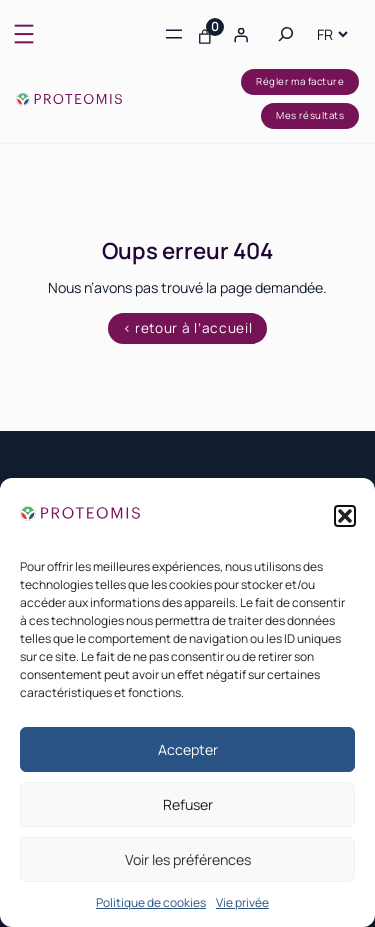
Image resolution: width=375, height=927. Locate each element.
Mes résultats (310, 115)
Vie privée (242, 902)
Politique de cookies (151, 902)
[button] (345, 516)
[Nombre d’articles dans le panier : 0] (205, 34)
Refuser (188, 804)
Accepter (188, 749)
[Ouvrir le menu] (24, 34)
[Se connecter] (240, 34)
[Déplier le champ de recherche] (286, 34)
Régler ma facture (300, 81)
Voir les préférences (188, 859)
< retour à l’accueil (188, 328)
